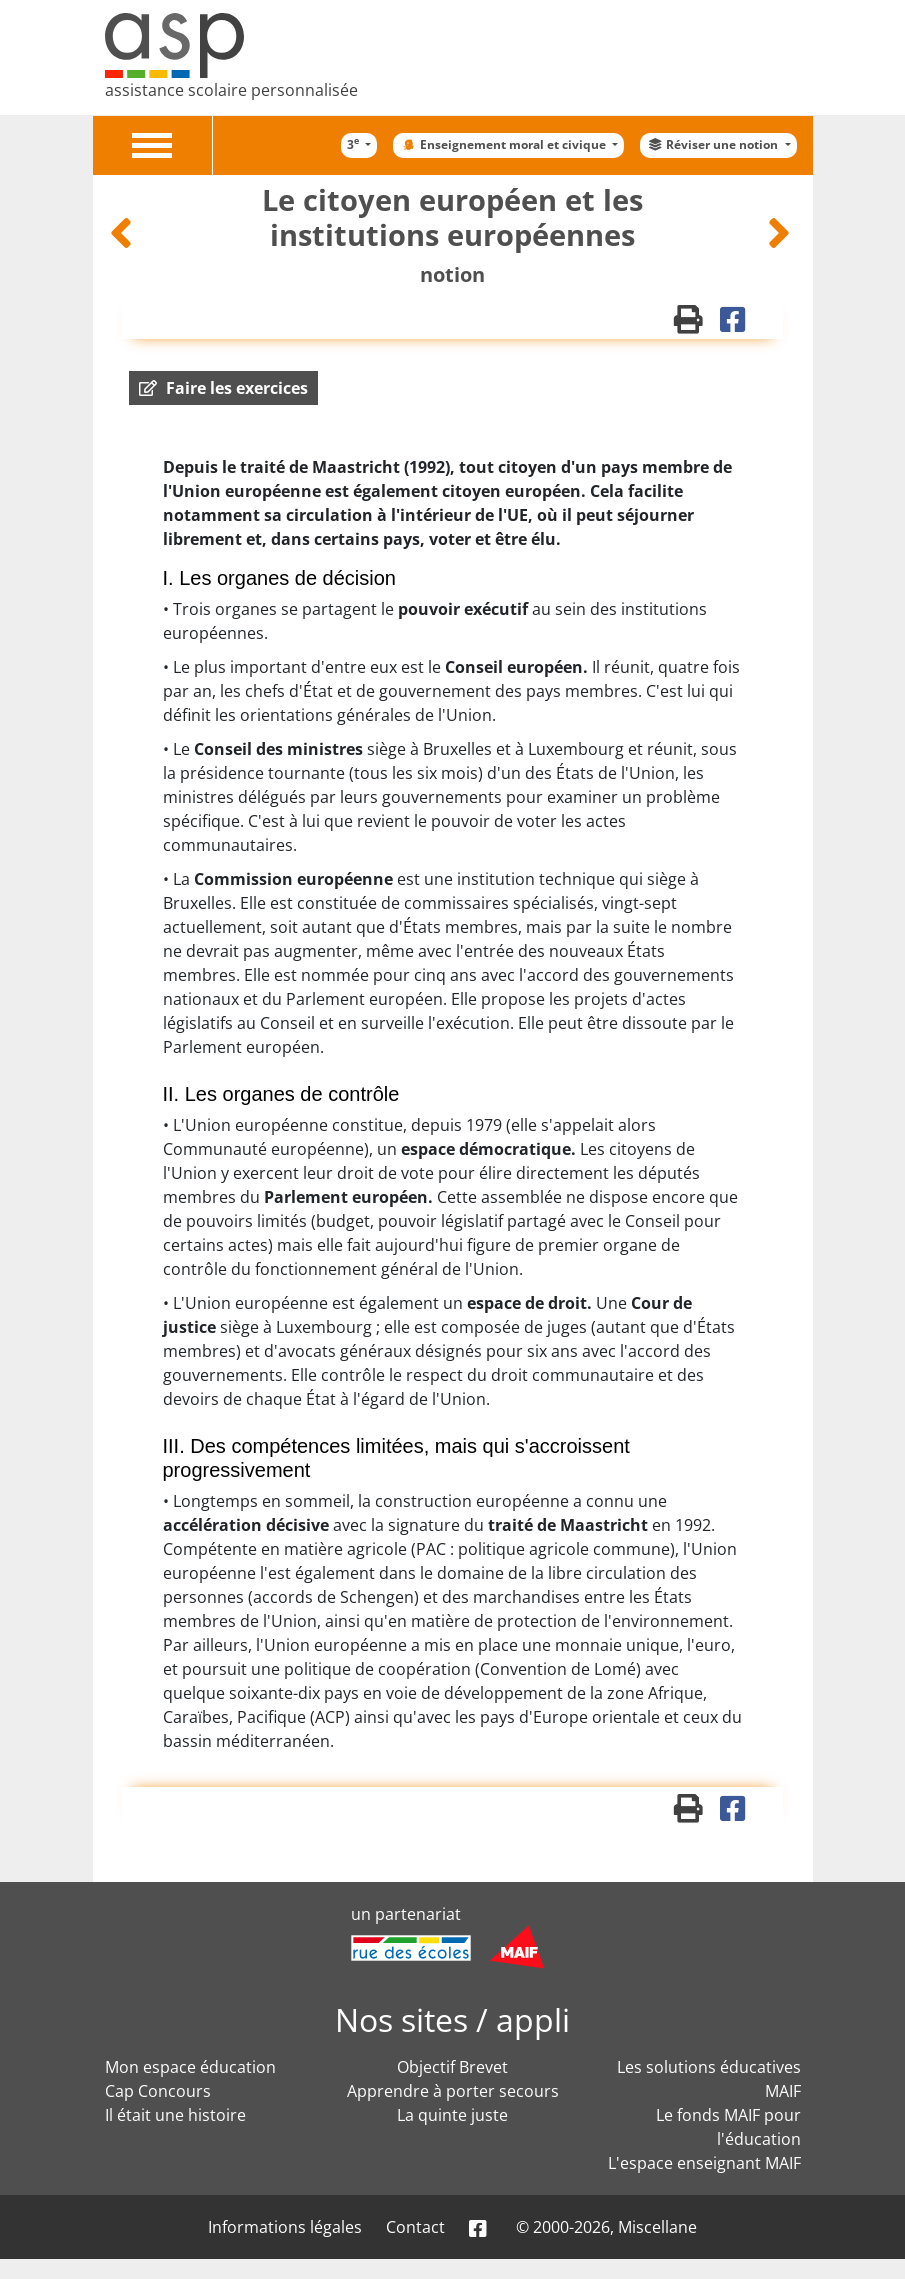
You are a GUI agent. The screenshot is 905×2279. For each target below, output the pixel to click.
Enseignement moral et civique (503, 144)
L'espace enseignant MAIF (704, 2163)
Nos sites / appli (452, 2019)
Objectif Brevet (452, 2067)
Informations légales (285, 2227)
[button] (223, 388)
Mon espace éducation (190, 2067)
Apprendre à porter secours (453, 2091)
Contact (415, 2227)
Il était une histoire (175, 2115)
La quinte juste (452, 2115)
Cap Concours (158, 2091)
